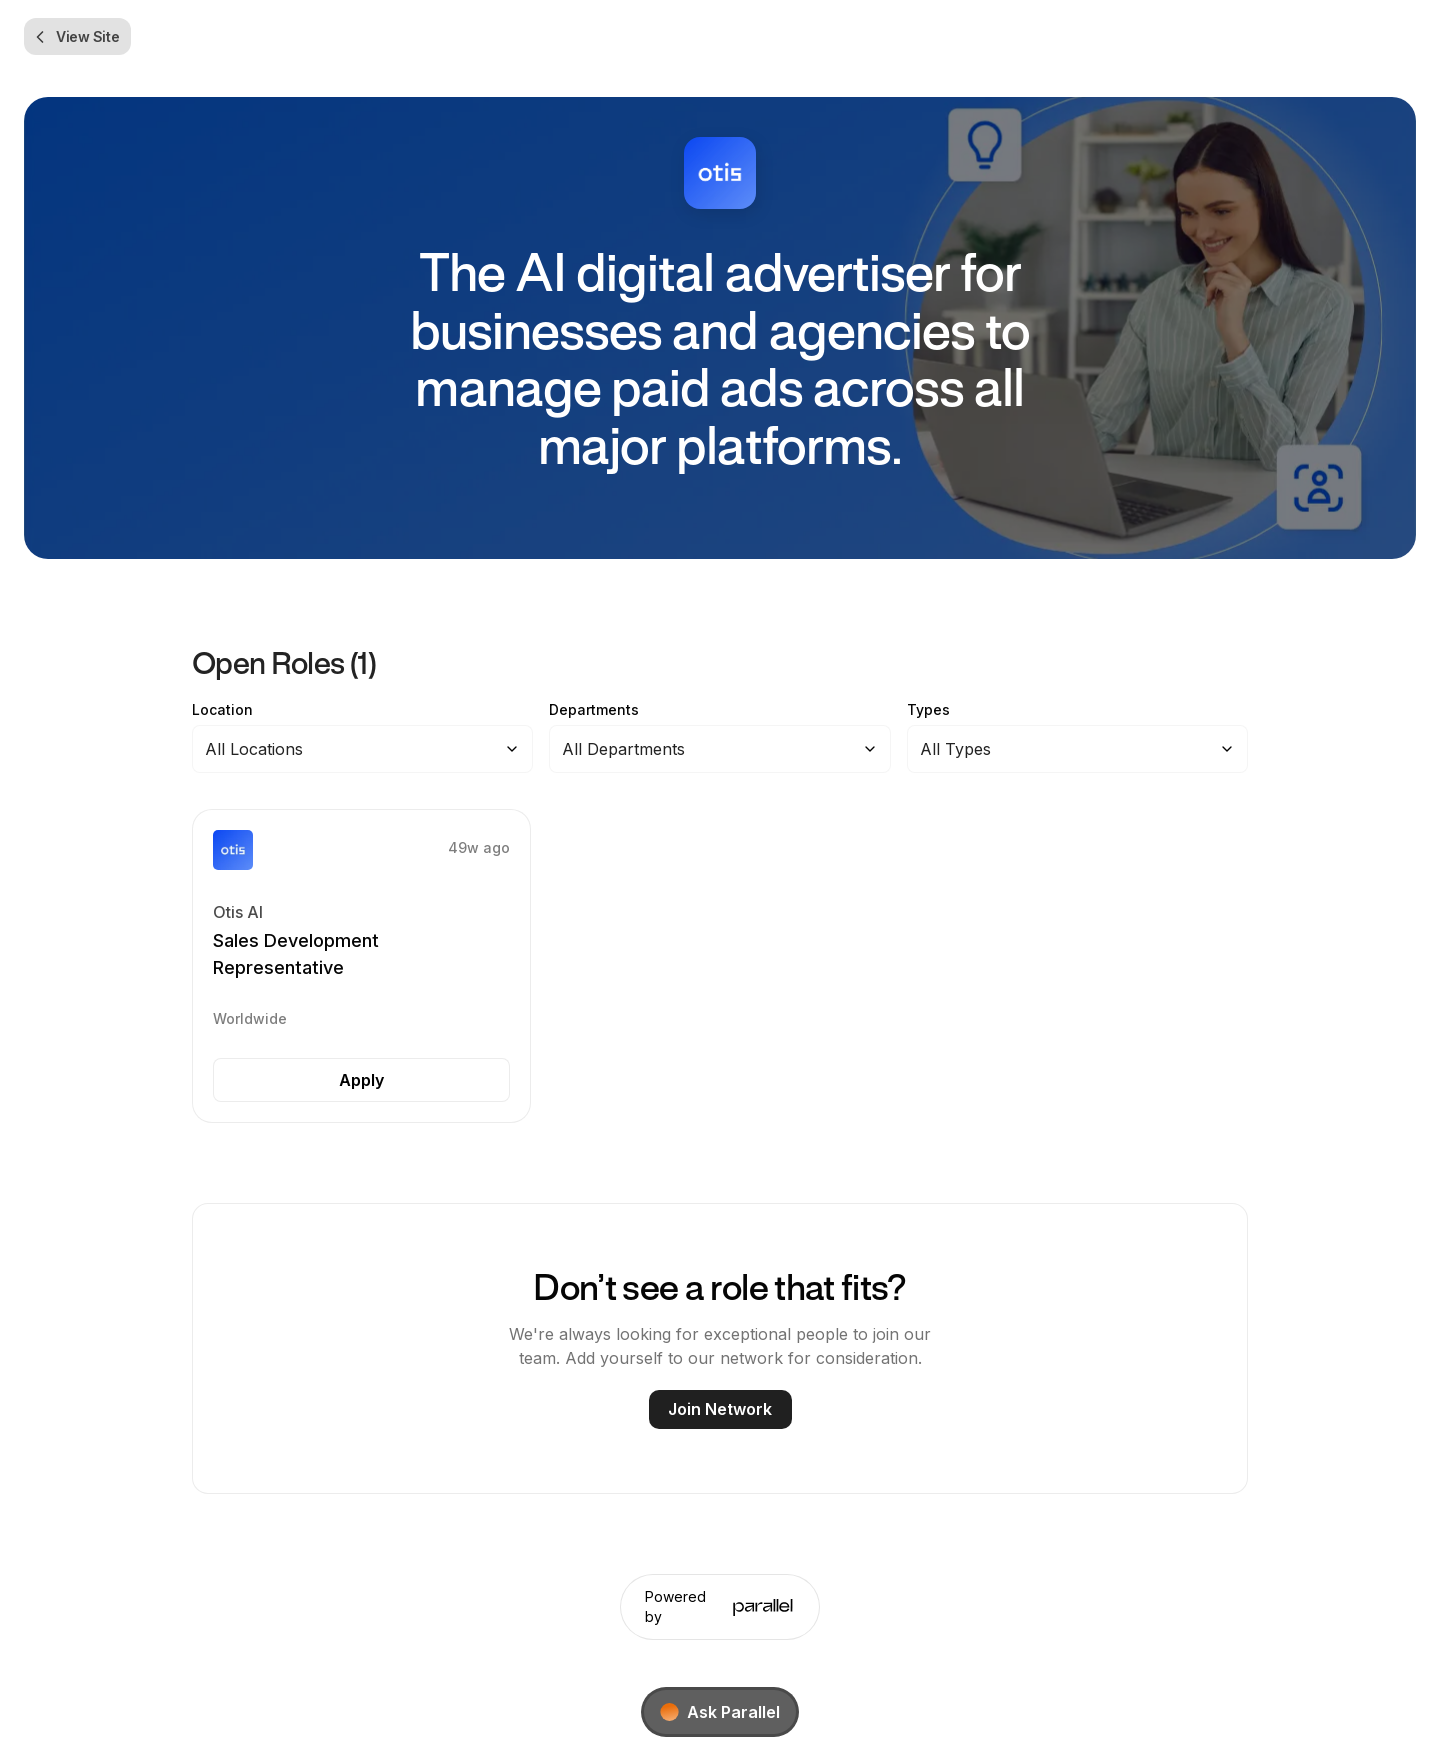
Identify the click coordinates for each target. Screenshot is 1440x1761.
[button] (361, 966)
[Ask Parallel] (720, 1712)
